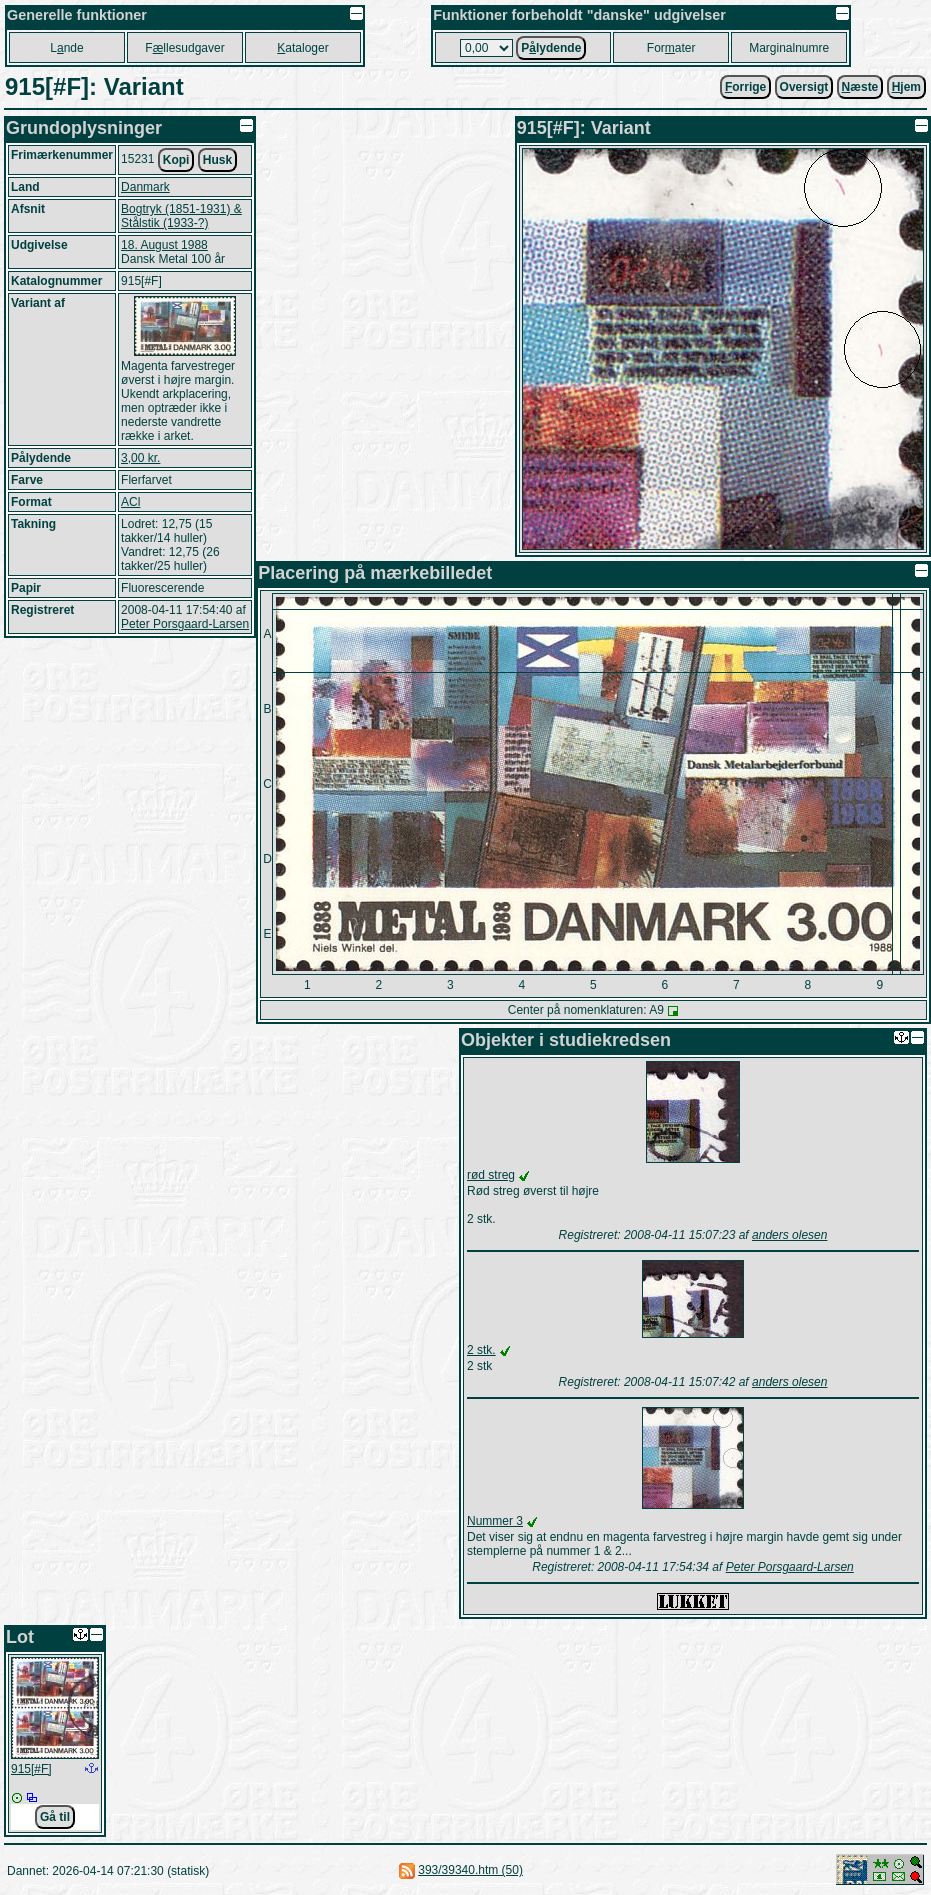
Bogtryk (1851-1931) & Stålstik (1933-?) (181, 216)
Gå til (55, 1817)
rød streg (491, 1175)
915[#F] (31, 1769)
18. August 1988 (164, 245)
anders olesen (789, 1235)
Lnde (66, 48)
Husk (217, 160)
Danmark (145, 187)
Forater (671, 48)
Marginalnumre (789, 48)
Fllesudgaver (184, 48)
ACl (130, 502)
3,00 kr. (140, 458)
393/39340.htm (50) (470, 1870)
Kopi (176, 160)
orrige (745, 87)
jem (906, 87)
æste (860, 87)
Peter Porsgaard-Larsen (185, 624)
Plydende (551, 48)
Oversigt (804, 87)
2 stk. (481, 1350)
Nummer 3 (495, 1521)
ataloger (302, 48)
